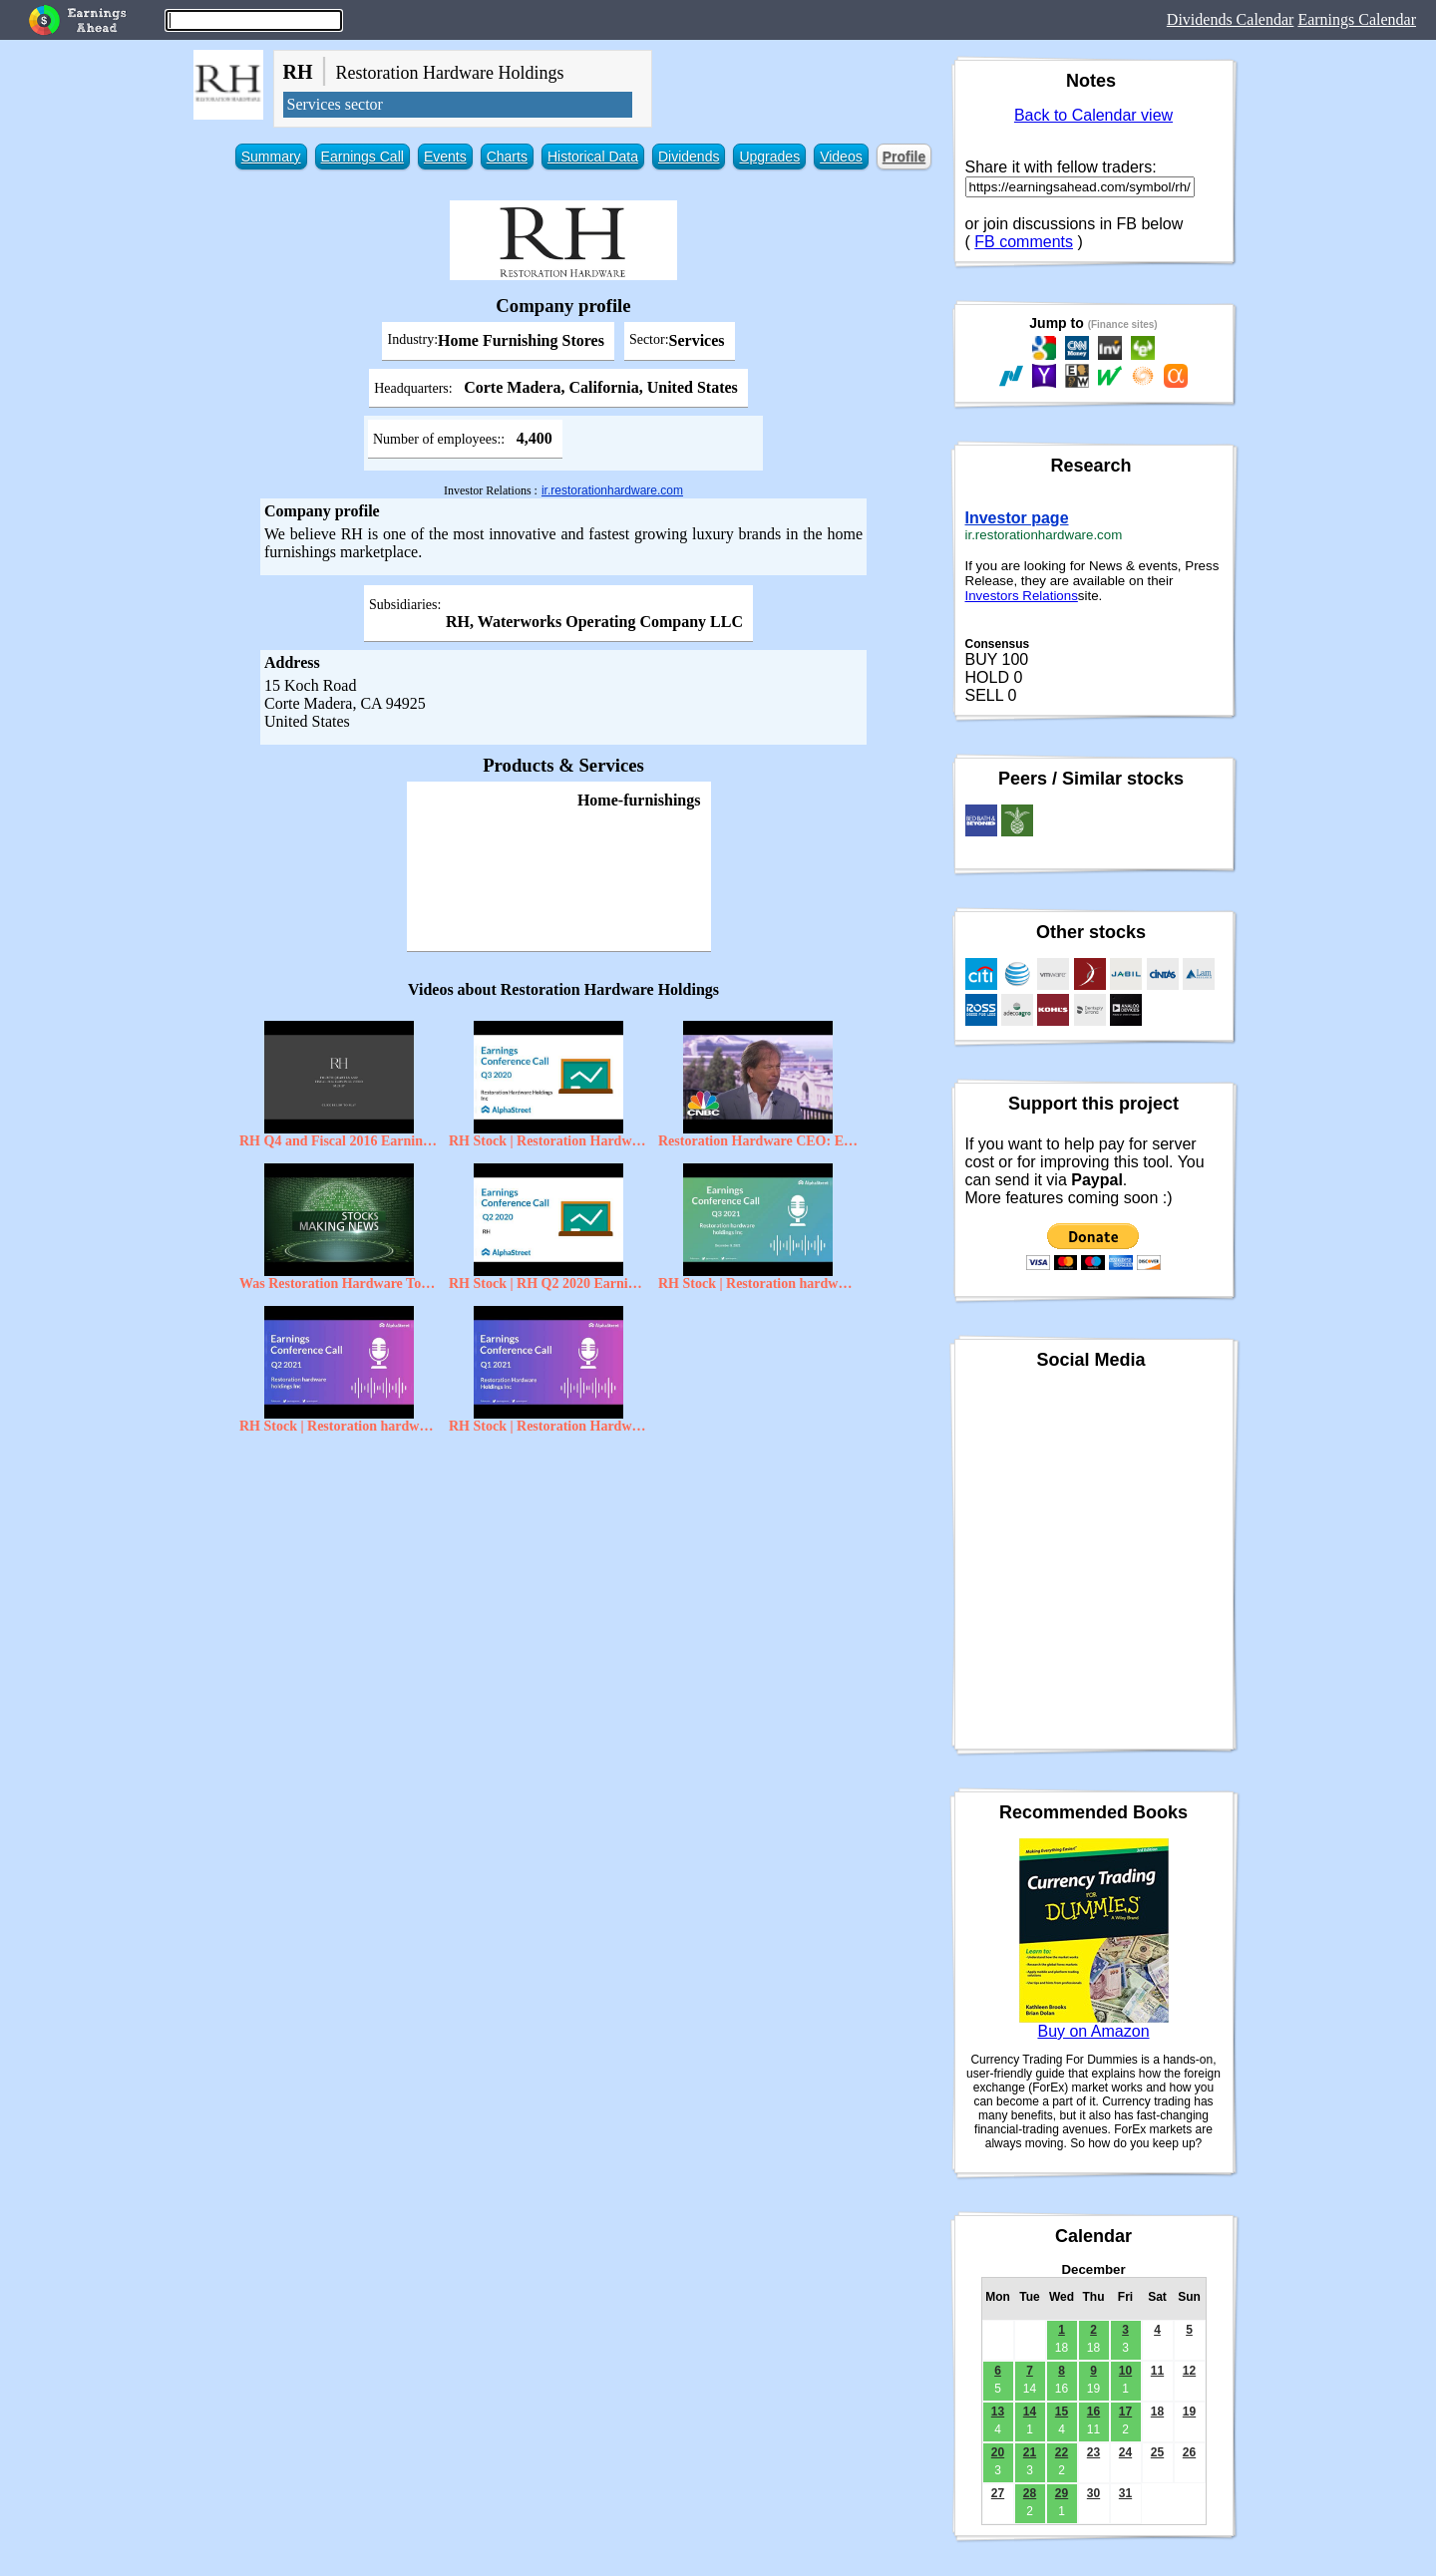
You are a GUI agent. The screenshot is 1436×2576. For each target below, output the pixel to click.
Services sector (335, 104)
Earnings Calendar (1356, 19)
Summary (271, 156)
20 (997, 2452)
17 (1125, 2411)
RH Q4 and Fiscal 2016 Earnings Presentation (339, 1140)
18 (1157, 2411)
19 (1189, 2411)
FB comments (1023, 241)
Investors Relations (1021, 595)
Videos (841, 156)
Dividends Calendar (1230, 19)
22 (1061, 2452)
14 (1029, 2411)
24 (1125, 2452)
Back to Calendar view (1093, 115)
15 (1061, 2411)
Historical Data (592, 156)
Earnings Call (362, 156)
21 (1029, 2452)
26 (1189, 2452)
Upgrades (769, 156)
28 (1029, 2493)
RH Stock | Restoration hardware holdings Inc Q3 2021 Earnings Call (758, 1283)
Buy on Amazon (1093, 2031)
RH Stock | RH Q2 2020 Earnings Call (548, 1283)
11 (1157, 2371)
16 (1093, 2411)
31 (1125, 2493)
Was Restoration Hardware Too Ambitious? (339, 1283)
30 (1093, 2493)
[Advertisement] (563, 1588)
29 (1061, 2493)
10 (1125, 2371)
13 (997, 2411)
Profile (904, 156)
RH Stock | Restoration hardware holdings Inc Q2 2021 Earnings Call (339, 1426)
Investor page (1017, 517)
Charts (507, 156)
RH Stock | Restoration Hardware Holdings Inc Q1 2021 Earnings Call (548, 1426)
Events (445, 156)
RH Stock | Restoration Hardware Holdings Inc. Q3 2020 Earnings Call (548, 1140)
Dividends (688, 156)
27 (997, 2493)
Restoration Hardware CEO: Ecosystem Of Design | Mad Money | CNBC (758, 1140)
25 (1157, 2452)
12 (1189, 2371)
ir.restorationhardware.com (612, 490)
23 (1093, 2452)
